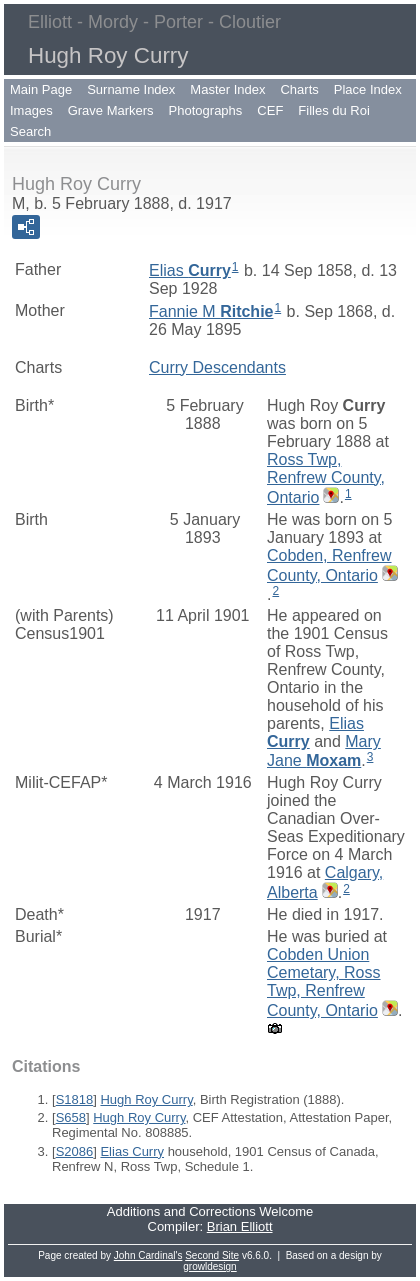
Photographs (206, 110)
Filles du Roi (334, 110)
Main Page (41, 89)
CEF (270, 110)
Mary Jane (324, 751)
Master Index (227, 89)
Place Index (368, 89)
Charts (299, 89)
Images (31, 110)
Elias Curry (132, 1151)
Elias (190, 270)
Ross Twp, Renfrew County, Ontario (326, 478)
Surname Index (131, 89)
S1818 (75, 1099)
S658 (71, 1117)
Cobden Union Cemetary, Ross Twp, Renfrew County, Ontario (324, 982)
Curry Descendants (217, 367)
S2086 (75, 1151)
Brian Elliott (240, 1226)
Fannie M (211, 311)
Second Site (212, 1255)
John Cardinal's (148, 1255)
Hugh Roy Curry (146, 1099)
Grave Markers (111, 110)
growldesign (209, 1266)
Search (30, 131)
